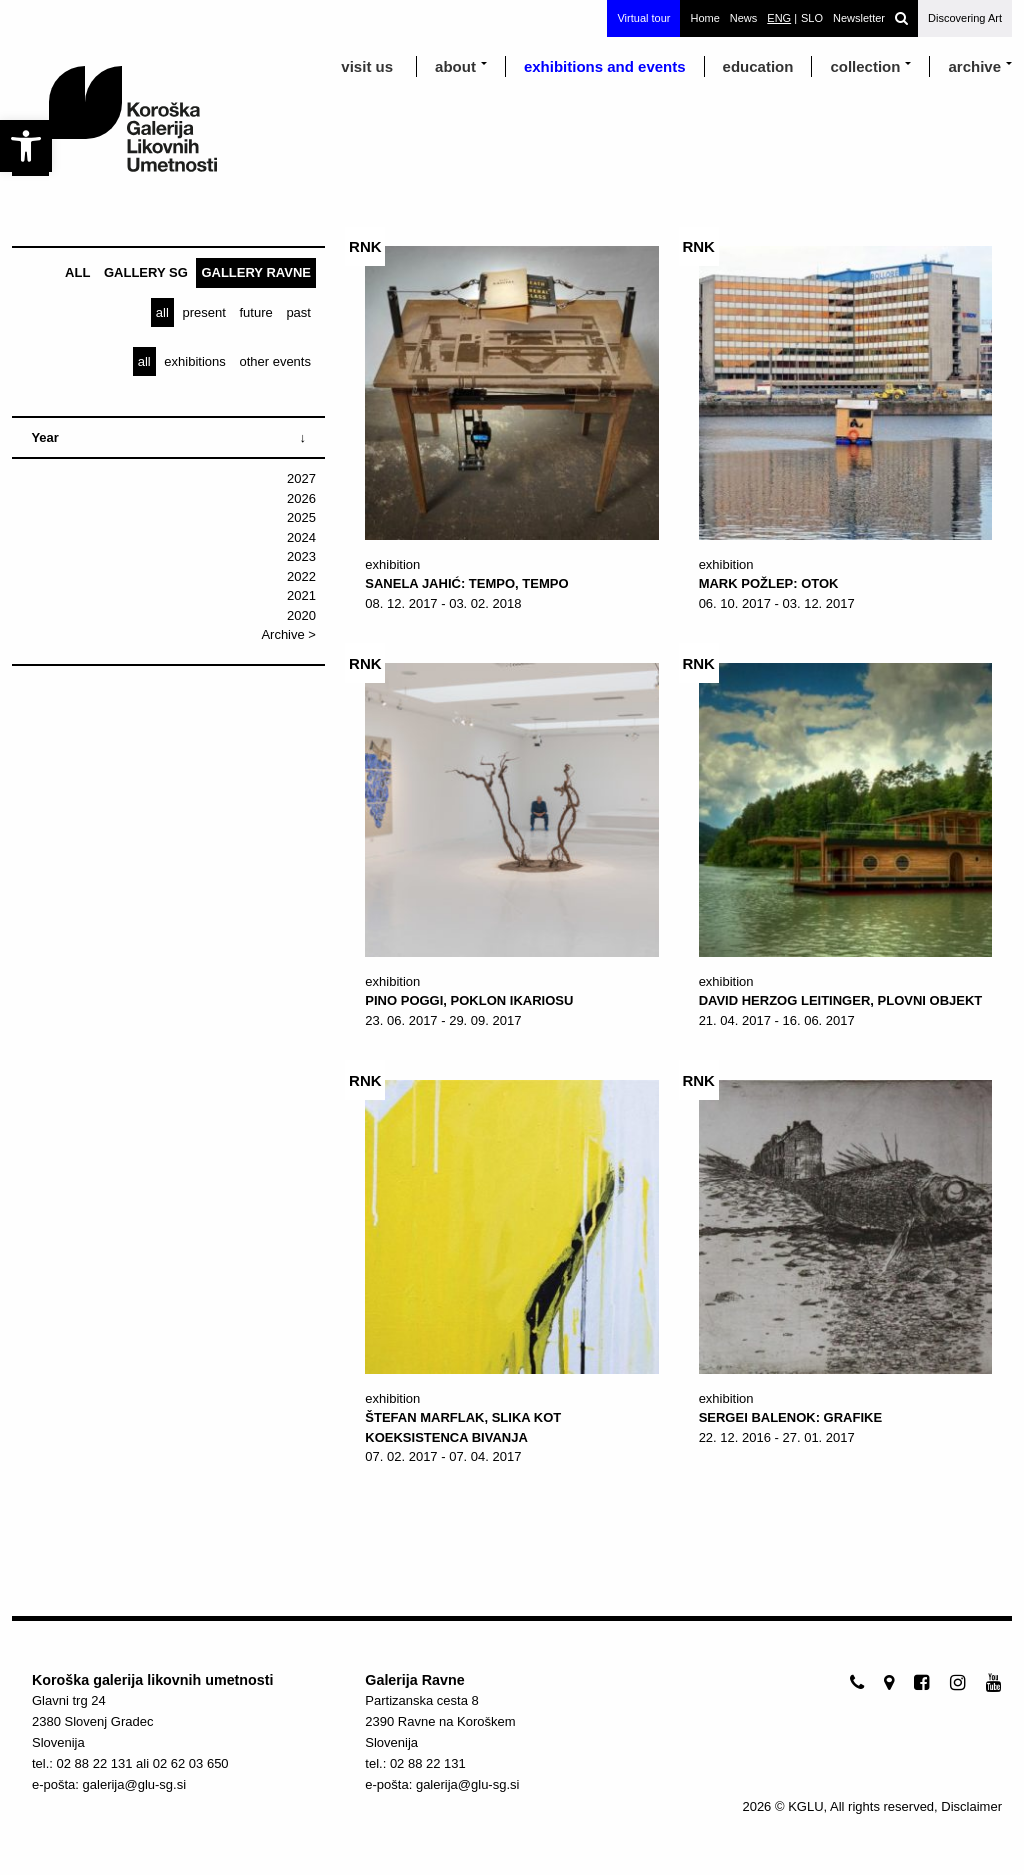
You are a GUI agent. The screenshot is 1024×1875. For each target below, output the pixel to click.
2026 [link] (301, 498)
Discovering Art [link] (965, 18)
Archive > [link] (288, 634)
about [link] (455, 66)
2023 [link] (301, 556)
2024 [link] (301, 537)
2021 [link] (301, 595)
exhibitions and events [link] (605, 66)
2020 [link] (301, 615)
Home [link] (704, 18)
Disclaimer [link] (971, 1806)
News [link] (744, 18)
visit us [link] (367, 66)
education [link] (758, 66)
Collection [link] (865, 66)
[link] (26, 146)
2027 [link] (301, 478)
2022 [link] (301, 576)
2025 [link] (301, 517)
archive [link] (974, 66)
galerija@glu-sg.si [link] (135, 1784)
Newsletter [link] (859, 18)
